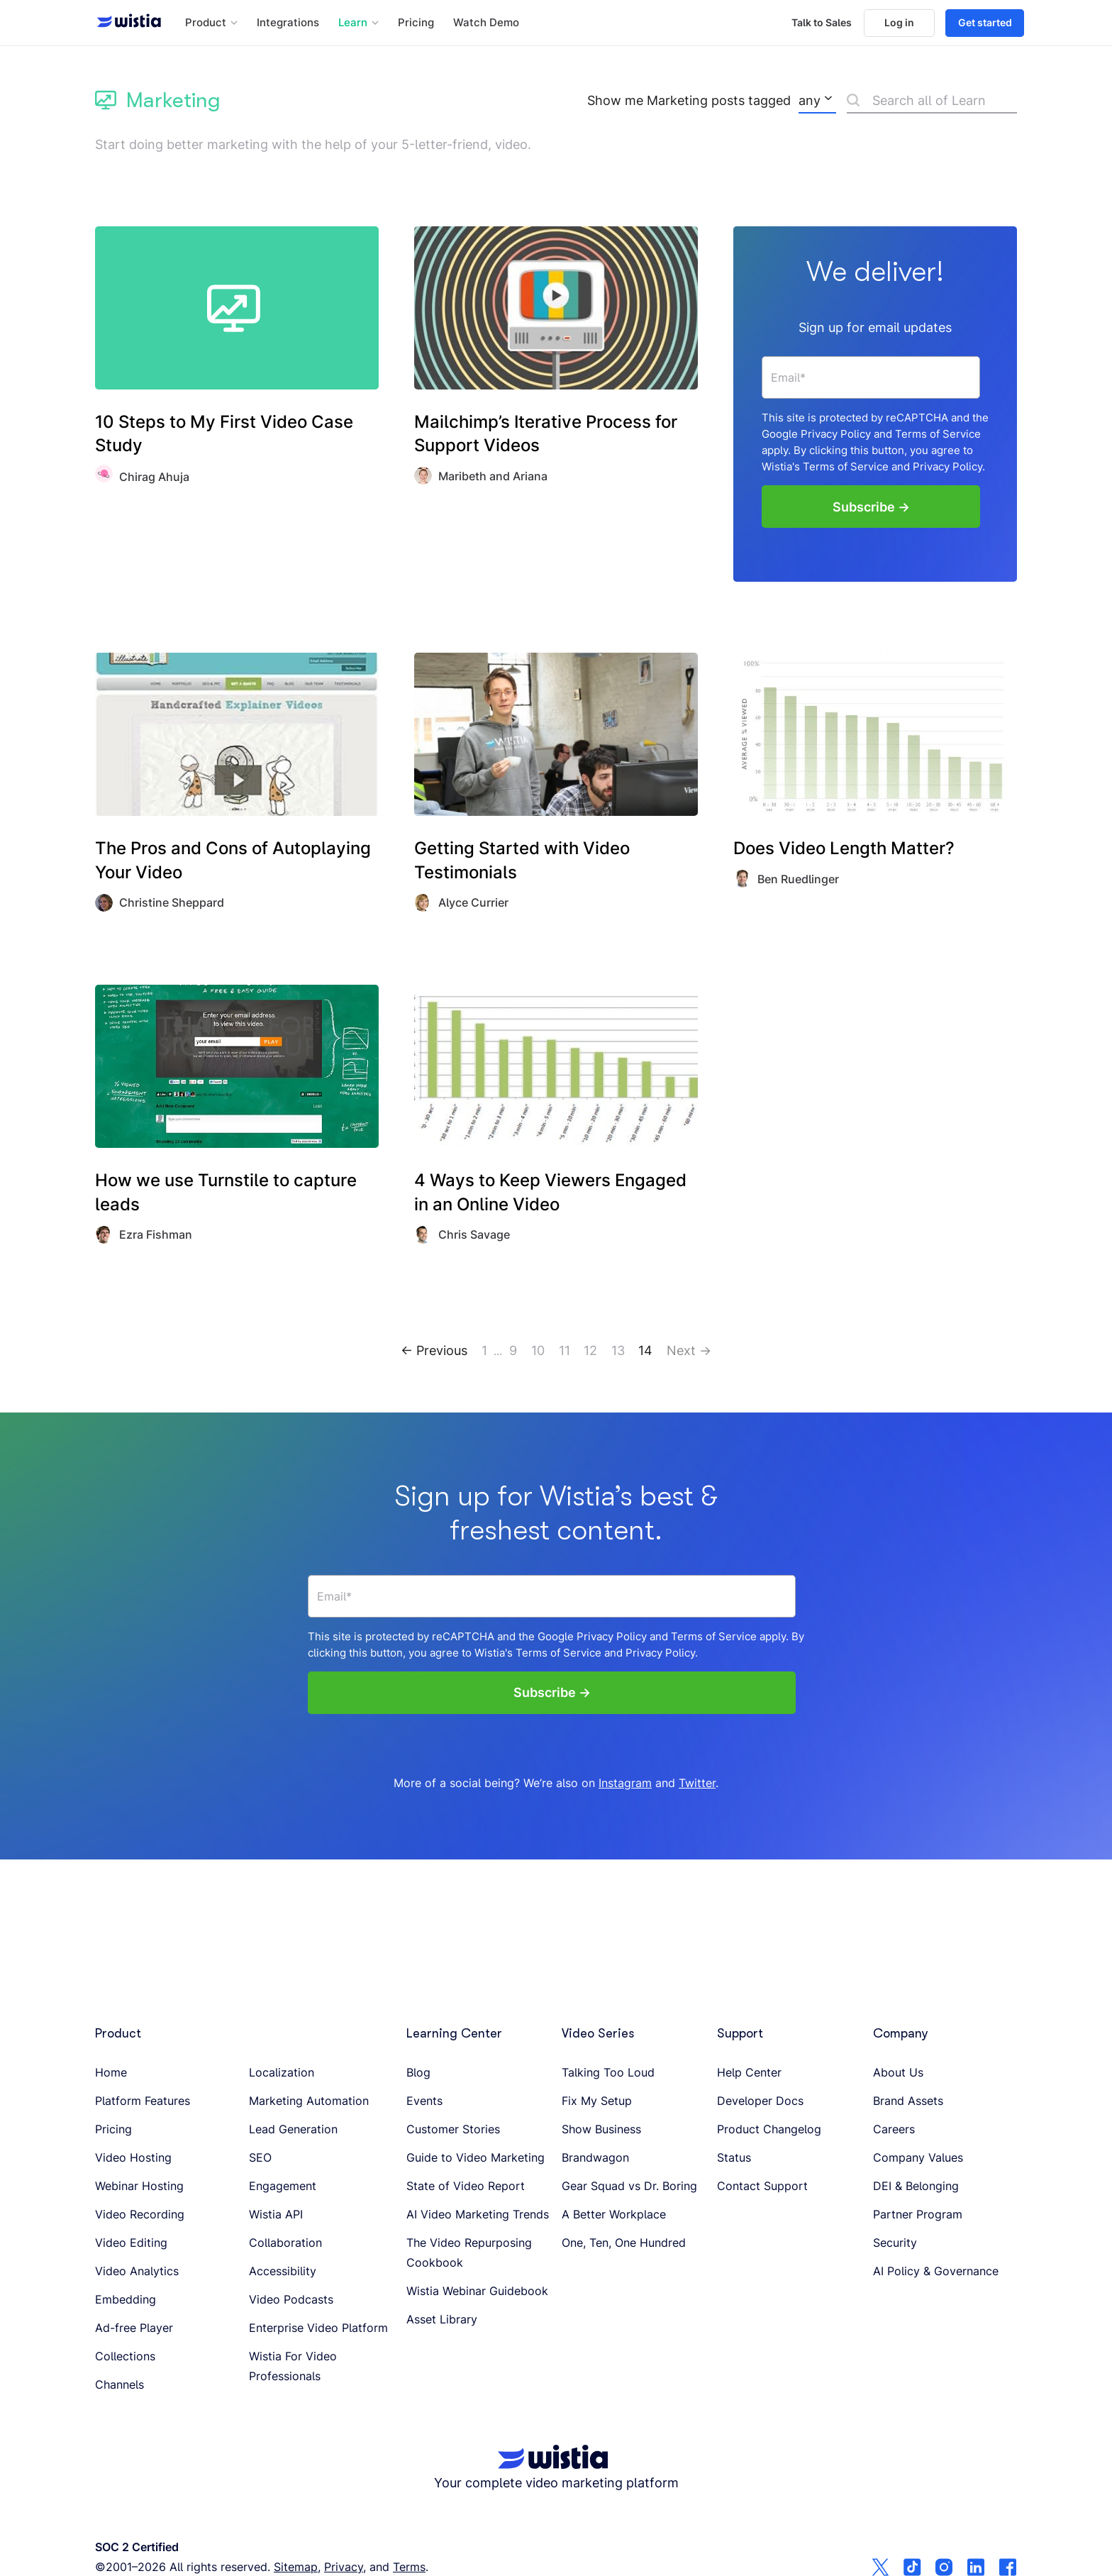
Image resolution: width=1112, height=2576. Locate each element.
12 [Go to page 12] (590, 1348)
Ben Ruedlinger (798, 877)
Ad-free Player (134, 2328)
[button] (211, 23)
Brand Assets (908, 2101)
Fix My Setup (597, 2101)
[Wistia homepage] (125, 22)
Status (734, 2157)
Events (424, 2101)
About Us (898, 2072)
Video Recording (139, 2214)
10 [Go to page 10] (538, 1348)
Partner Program (917, 2214)
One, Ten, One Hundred (624, 2242)
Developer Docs (760, 2101)
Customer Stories (453, 2129)
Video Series (598, 2033)
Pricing (416, 22)
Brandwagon (595, 2157)
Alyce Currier (473, 901)
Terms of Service (938, 433)
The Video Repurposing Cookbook (469, 2252)
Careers (894, 2129)
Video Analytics (137, 2271)
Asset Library (441, 2319)
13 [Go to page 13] (618, 1348)
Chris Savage (474, 1233)
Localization (281, 2072)
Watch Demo (486, 22)
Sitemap (296, 2567)
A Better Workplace (614, 2214)
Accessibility (282, 2271)
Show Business (601, 2129)
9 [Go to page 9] (513, 1348)
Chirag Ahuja (154, 477)
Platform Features (142, 2101)
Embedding (125, 2299)
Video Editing (131, 2242)
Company (900, 2033)
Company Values (918, 2157)
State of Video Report (465, 2186)
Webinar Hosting (139, 2186)
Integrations (288, 22)
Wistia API (276, 2214)
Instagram (625, 1781)
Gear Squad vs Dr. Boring (629, 2186)
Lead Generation (293, 2129)
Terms (409, 2567)
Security (895, 2242)
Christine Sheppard (171, 901)
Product (118, 2033)
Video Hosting (133, 2157)
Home (111, 2072)
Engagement (282, 2186)
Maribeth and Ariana (492, 476)
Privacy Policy (836, 433)
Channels (119, 2384)
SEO (260, 2157)
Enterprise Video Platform (318, 2328)
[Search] (932, 103)
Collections (125, 2356)
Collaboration (285, 2242)
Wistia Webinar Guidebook (477, 2291)
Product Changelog (769, 2129)
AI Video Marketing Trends (477, 2214)
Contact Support (762, 2186)
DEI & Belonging (916, 2186)
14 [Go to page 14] (645, 1348)
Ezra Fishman (155, 1233)
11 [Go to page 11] (564, 1348)
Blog (418, 2072)
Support (740, 2033)
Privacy (343, 2567)
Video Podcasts (291, 2299)
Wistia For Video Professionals (293, 2366)
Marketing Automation (309, 2101)
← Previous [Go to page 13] (434, 1348)
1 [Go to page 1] (484, 1348)
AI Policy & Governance (936, 2271)
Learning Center (454, 2033)
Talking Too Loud (608, 2072)
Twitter (697, 1781)
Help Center (749, 2072)
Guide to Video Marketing (475, 2157)
